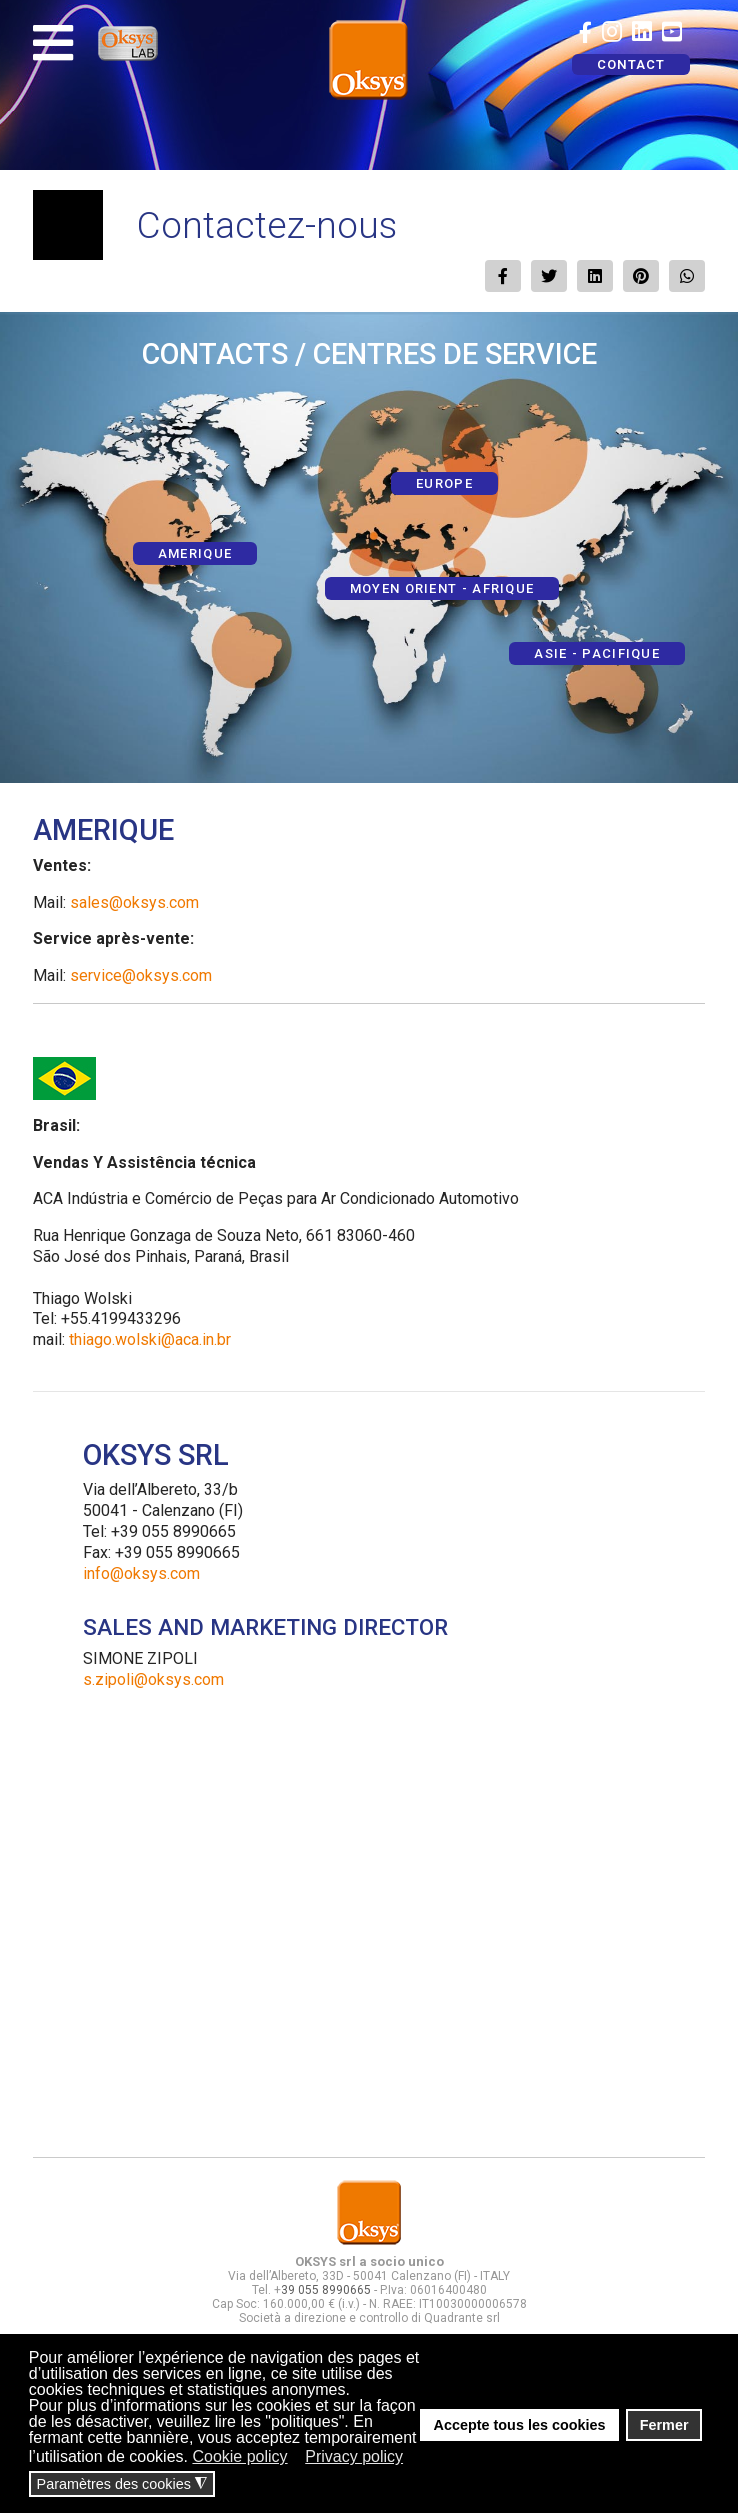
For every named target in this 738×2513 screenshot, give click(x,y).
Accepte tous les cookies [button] (520, 2425)
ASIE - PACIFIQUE (597, 653)
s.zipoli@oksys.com (153, 1679)
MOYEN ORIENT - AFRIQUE (442, 588)
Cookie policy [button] (239, 2456)
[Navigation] (53, 43)
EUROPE (444, 483)
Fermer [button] (664, 2425)
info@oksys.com (141, 1573)
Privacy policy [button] (354, 2456)
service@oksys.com (141, 975)
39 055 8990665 (326, 2290)
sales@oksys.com (134, 902)
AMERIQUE (195, 553)
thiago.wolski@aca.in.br (150, 1339)
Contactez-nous (267, 225)
